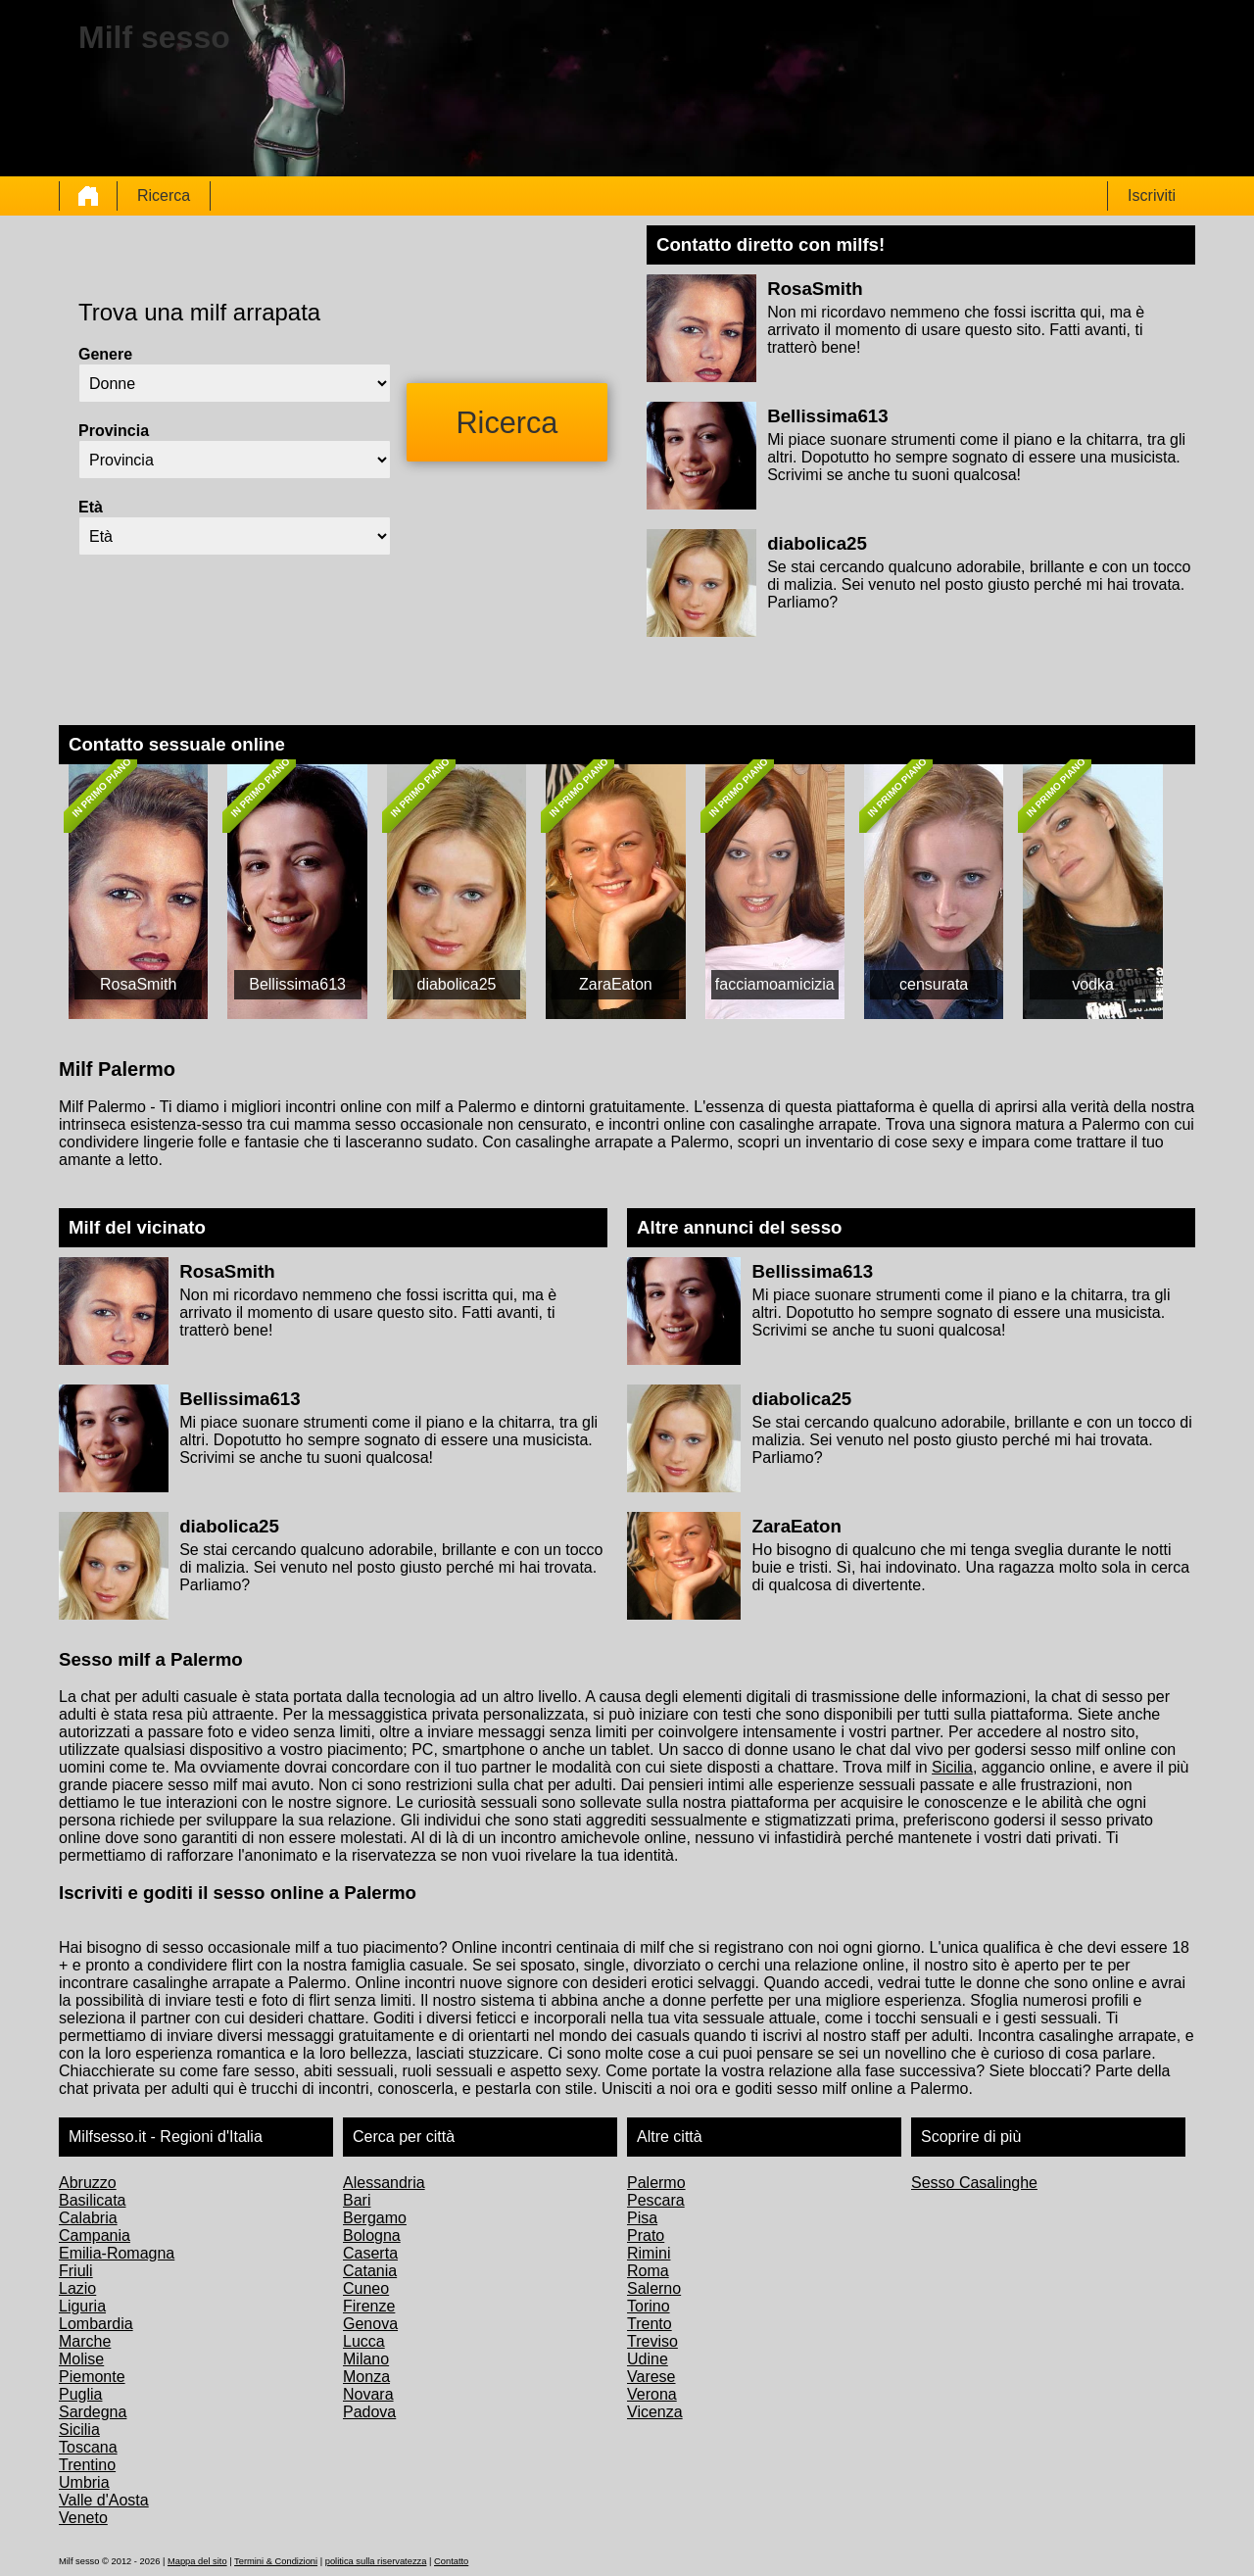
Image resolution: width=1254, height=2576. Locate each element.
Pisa (642, 2218)
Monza (366, 2376)
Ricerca (163, 195)
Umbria (84, 2482)
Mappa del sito (197, 2561)
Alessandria (384, 2182)
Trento (649, 2323)
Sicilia (952, 1767)
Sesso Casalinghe (974, 2182)
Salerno (654, 2288)
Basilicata (92, 2200)
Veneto (83, 2517)
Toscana (88, 2447)
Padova (369, 2412)
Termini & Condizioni (275, 2561)
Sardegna (92, 2412)
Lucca (364, 2341)
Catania (370, 2270)
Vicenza (655, 2412)
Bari (356, 2200)
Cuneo (366, 2288)
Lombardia (96, 2323)
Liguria (82, 2306)
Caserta (370, 2253)
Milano (366, 2359)
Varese (651, 2376)
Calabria (88, 2218)
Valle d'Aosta (104, 2500)
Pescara (656, 2200)
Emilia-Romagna (116, 2253)
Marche (85, 2341)
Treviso (652, 2341)
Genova (370, 2323)
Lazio (77, 2288)
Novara (368, 2394)
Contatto (451, 2561)
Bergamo (375, 2218)
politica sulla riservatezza (376, 2561)
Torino (648, 2306)
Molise (81, 2359)
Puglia (80, 2394)
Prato (645, 2235)
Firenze (369, 2306)
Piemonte (92, 2376)
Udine (647, 2359)
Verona (652, 2394)
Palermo (656, 2182)
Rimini (648, 2253)
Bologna (372, 2235)
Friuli (76, 2270)
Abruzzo (88, 2182)
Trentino (87, 2464)
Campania (94, 2235)
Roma (648, 2270)
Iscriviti (1152, 195)
